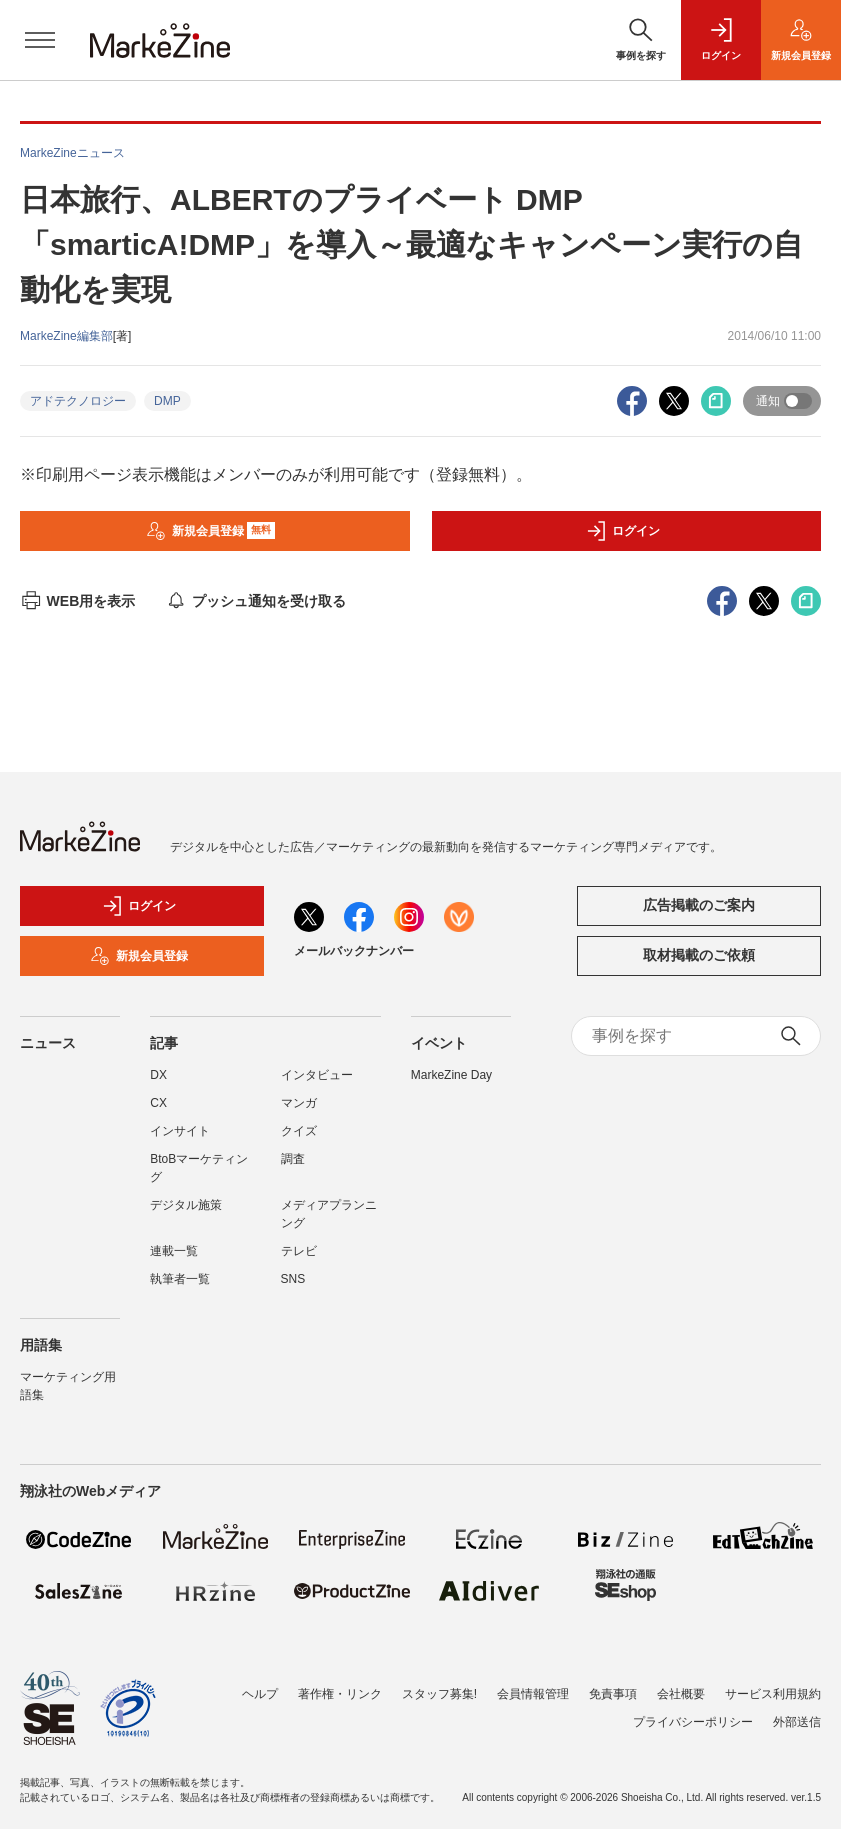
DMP (167, 401)
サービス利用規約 (773, 1694)
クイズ (299, 1131)
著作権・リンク (340, 1694)
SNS (293, 1279)
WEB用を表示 (77, 601)
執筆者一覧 (180, 1279)
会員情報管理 (533, 1694)
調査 (293, 1159)
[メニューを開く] (40, 40)
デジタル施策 (186, 1205)
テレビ (299, 1251)
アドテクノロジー (78, 401)
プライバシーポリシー (693, 1722)
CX (158, 1103)
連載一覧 (174, 1251)
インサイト (180, 1131)
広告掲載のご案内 (699, 905)
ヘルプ (260, 1694)
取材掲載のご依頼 (699, 955)
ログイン (623, 531)
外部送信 (797, 1722)
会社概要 (681, 1694)
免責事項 (613, 1694)
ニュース (48, 1043)
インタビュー (317, 1075)
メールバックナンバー (354, 951)
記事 (164, 1043)
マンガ (299, 1103)
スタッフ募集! (439, 1694)
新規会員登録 (210, 531)
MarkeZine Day (451, 1075)
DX (158, 1075)
